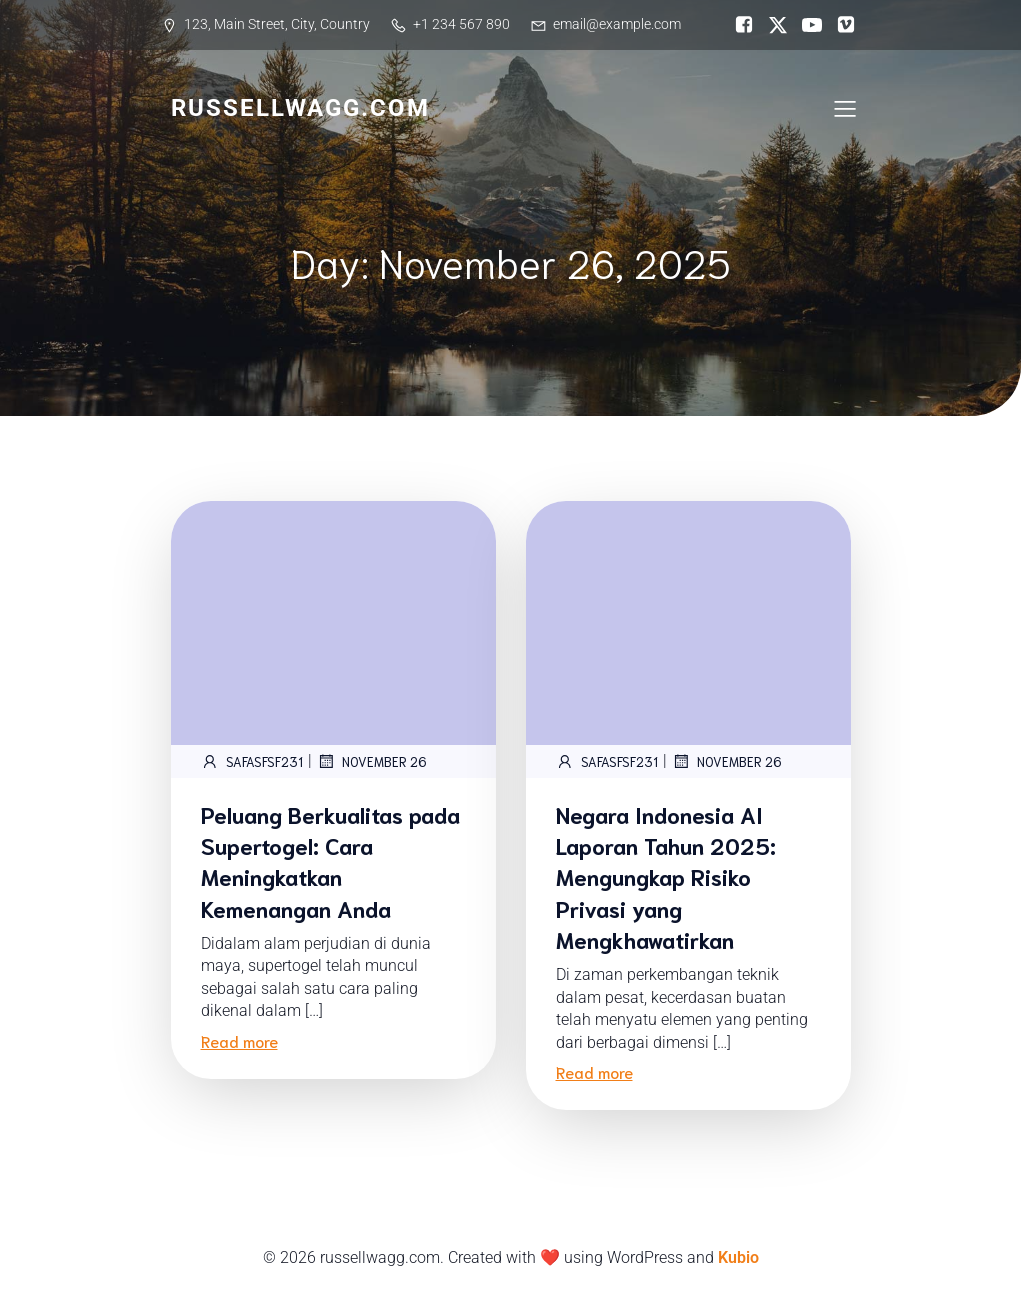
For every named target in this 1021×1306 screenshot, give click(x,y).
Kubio (738, 1257)
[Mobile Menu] (846, 108)
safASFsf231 (252, 761)
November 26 (372, 761)
